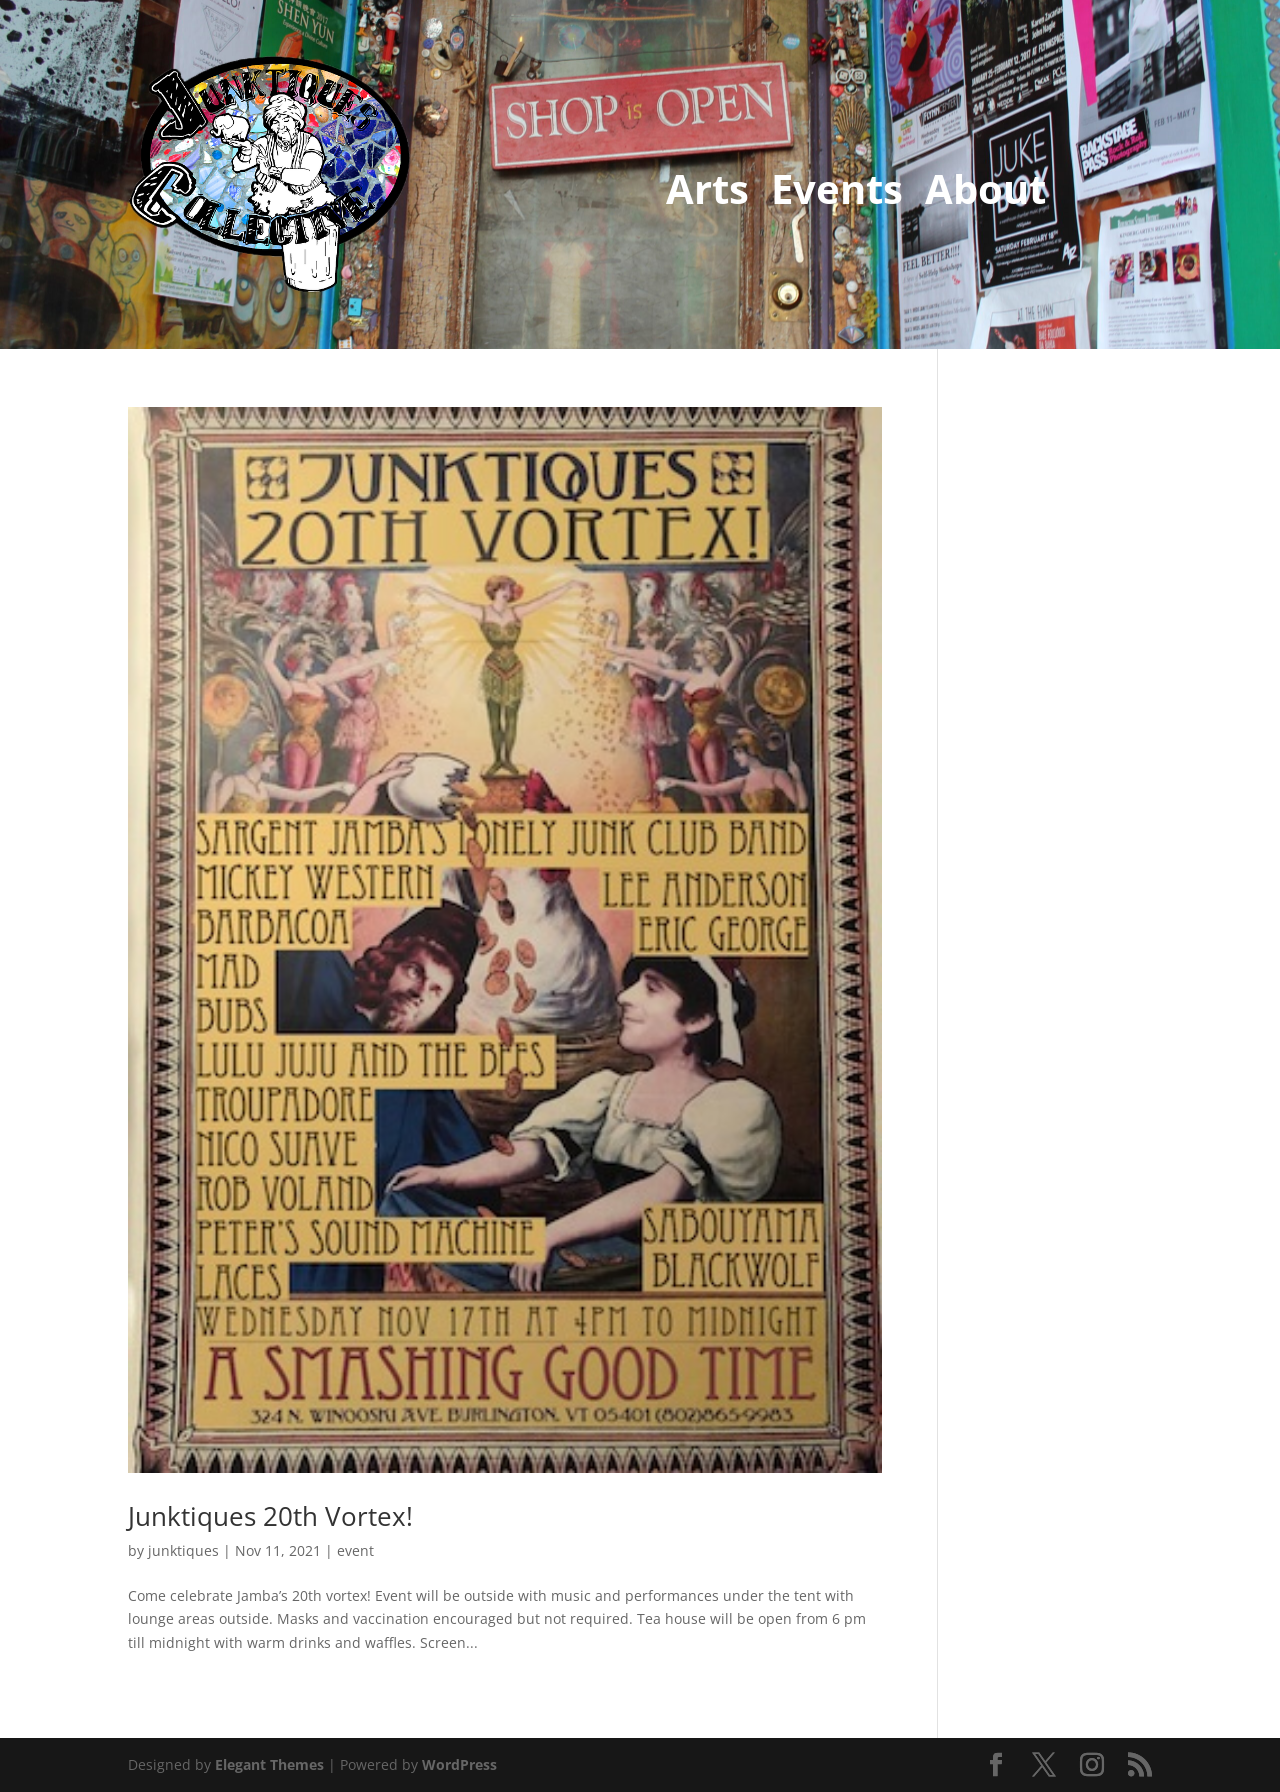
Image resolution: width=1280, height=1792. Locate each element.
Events (837, 193)
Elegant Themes (269, 1764)
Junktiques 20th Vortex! (270, 1516)
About (985, 193)
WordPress (459, 1764)
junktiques (183, 1550)
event (355, 1550)
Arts (707, 193)
